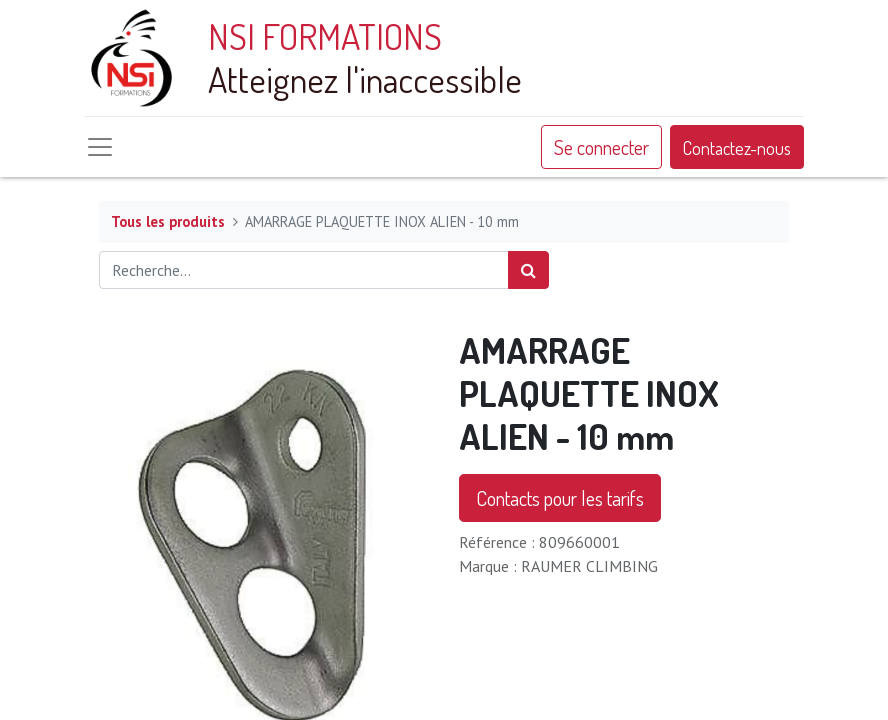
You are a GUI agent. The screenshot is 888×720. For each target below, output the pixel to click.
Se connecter (601, 147)
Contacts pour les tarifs (560, 498)
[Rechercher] (528, 270)
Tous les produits (168, 221)
